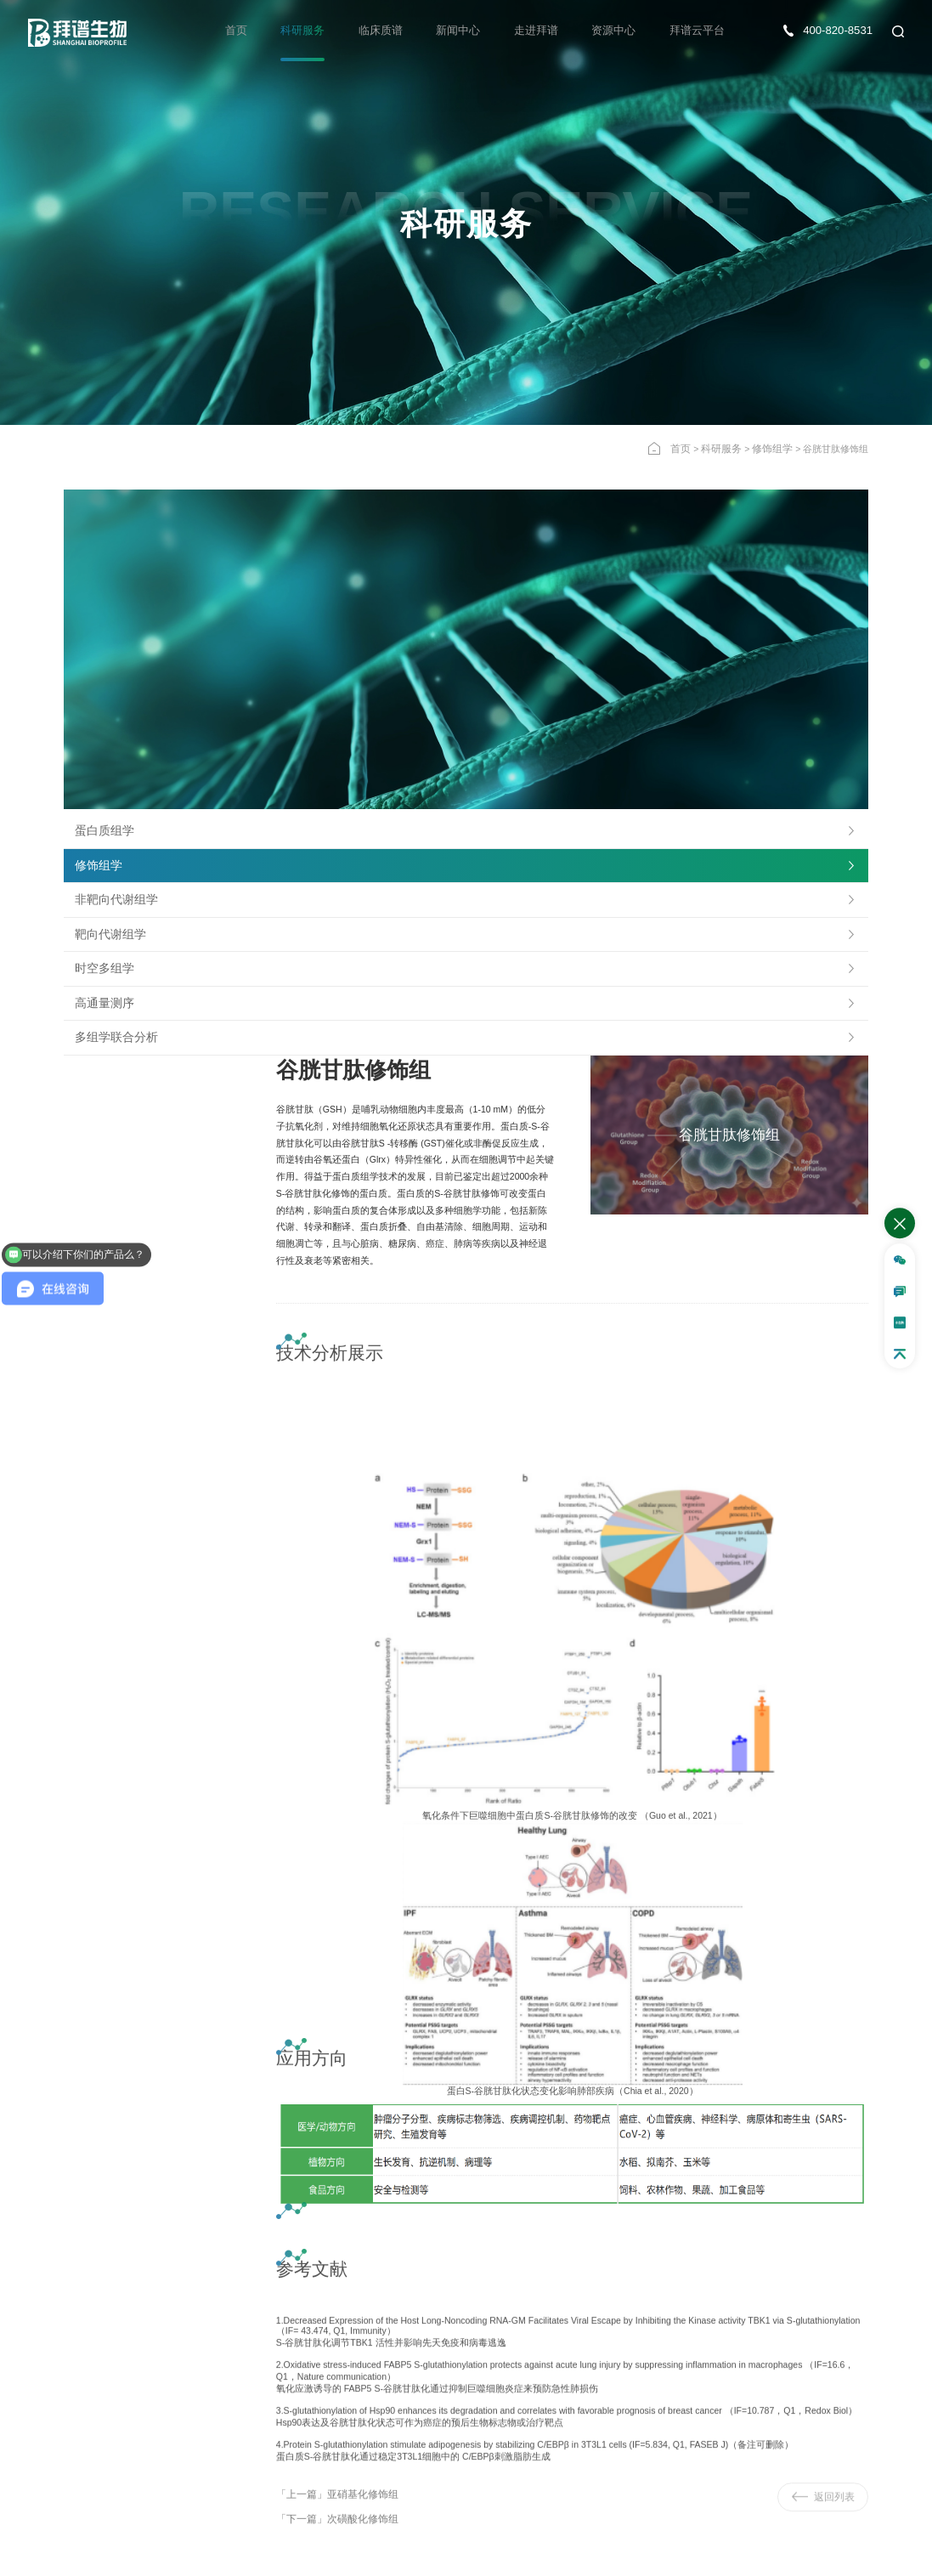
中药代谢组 (338, 2228)
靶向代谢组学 (103, 675)
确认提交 (526, 2392)
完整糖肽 (188, 2264)
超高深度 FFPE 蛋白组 (70, 2264)
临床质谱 (396, 31)
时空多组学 (98, 710)
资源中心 (619, 31)
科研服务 (322, 31)
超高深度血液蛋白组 (66, 2246)
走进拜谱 (545, 31)
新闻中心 (470, 31)
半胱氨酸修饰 (198, 2246)
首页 (258, 31)
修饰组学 (774, 447)
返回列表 (821, 1946)
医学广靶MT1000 (350, 2246)
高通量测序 (98, 744)
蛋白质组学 (98, 572)
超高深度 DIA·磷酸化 (212, 2228)
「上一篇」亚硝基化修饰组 (332, 1944)
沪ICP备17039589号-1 (329, 2552)
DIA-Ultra (42, 2228)
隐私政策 (836, 2552)
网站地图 (781, 2552)
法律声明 (890, 2552)
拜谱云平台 (699, 31)
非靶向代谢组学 (107, 641)
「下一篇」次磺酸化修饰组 (332, 1966)
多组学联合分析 (107, 778)
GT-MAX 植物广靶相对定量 (370, 2264)
